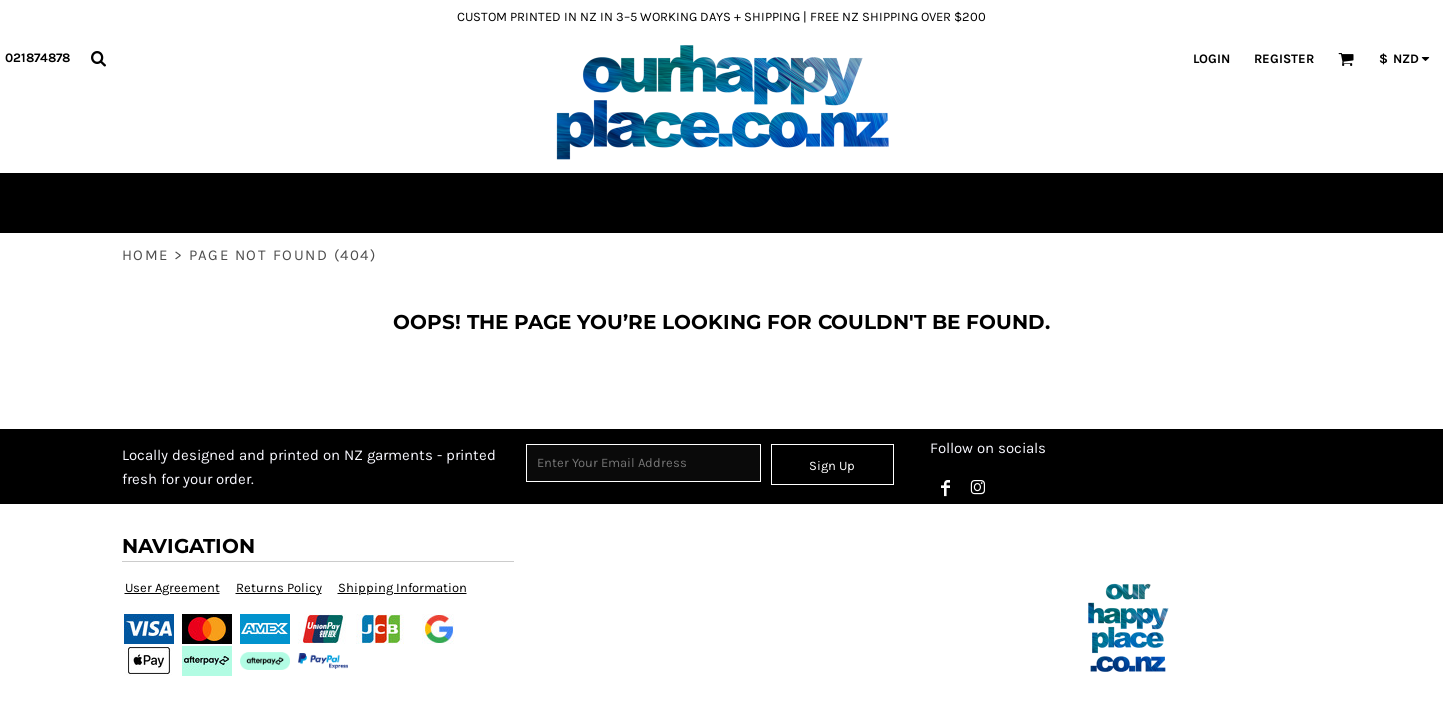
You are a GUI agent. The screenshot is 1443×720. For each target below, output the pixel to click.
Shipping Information (402, 587)
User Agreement (172, 587)
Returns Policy (279, 587)
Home (145, 255)
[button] (98, 58)
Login (1211, 58)
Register (1284, 58)
